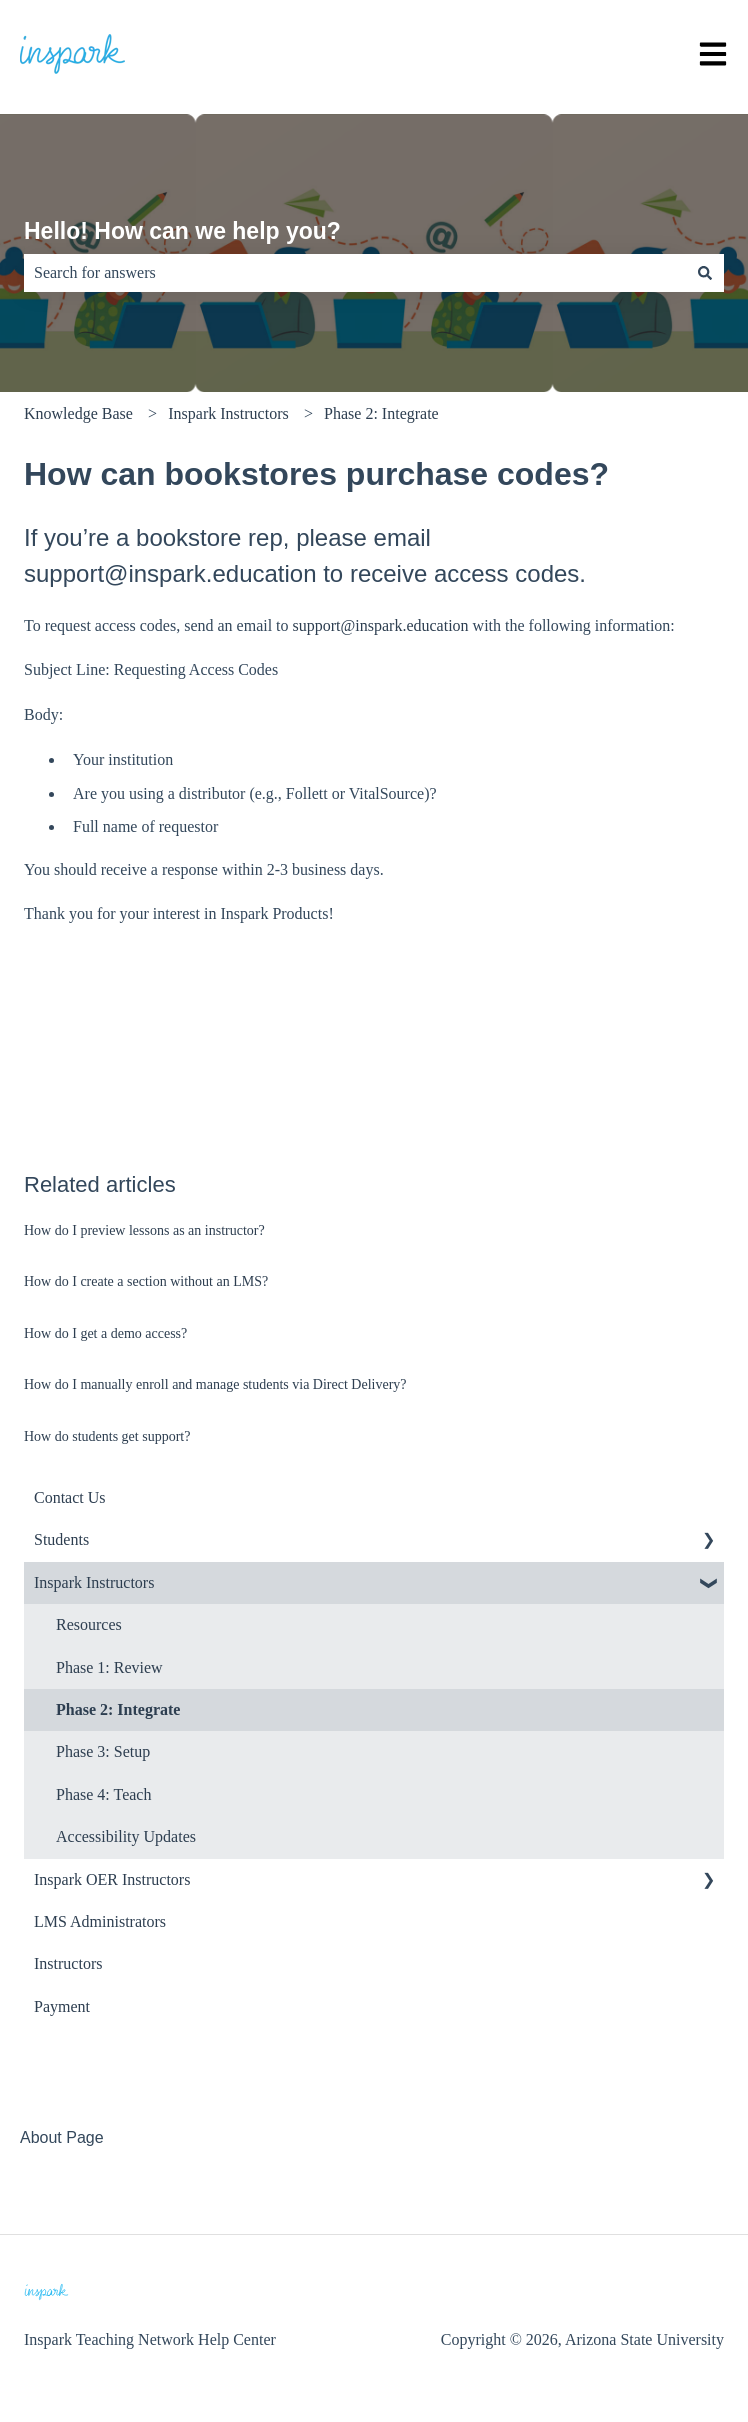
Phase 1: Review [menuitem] (109, 1667)
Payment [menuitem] (62, 2006)
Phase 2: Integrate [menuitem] (118, 1709)
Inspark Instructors (228, 413)
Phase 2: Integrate (381, 413)
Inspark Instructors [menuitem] (94, 1582)
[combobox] (355, 273)
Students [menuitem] (61, 1539)
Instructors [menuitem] (68, 1963)
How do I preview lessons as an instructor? (144, 1230)
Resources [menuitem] (89, 1624)
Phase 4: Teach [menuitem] (103, 1794)
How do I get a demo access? (105, 1333)
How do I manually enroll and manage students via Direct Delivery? (215, 1384)
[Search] (705, 273)
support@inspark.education (381, 625)
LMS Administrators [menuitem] (100, 1921)
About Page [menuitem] (62, 2137)
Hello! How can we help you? (182, 231)
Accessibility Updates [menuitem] (126, 1836)
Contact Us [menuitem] (70, 1497)
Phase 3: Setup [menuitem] (103, 1751)
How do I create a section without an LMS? (146, 1281)
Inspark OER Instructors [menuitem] (112, 1879)
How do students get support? (107, 1436)
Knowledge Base (78, 413)
